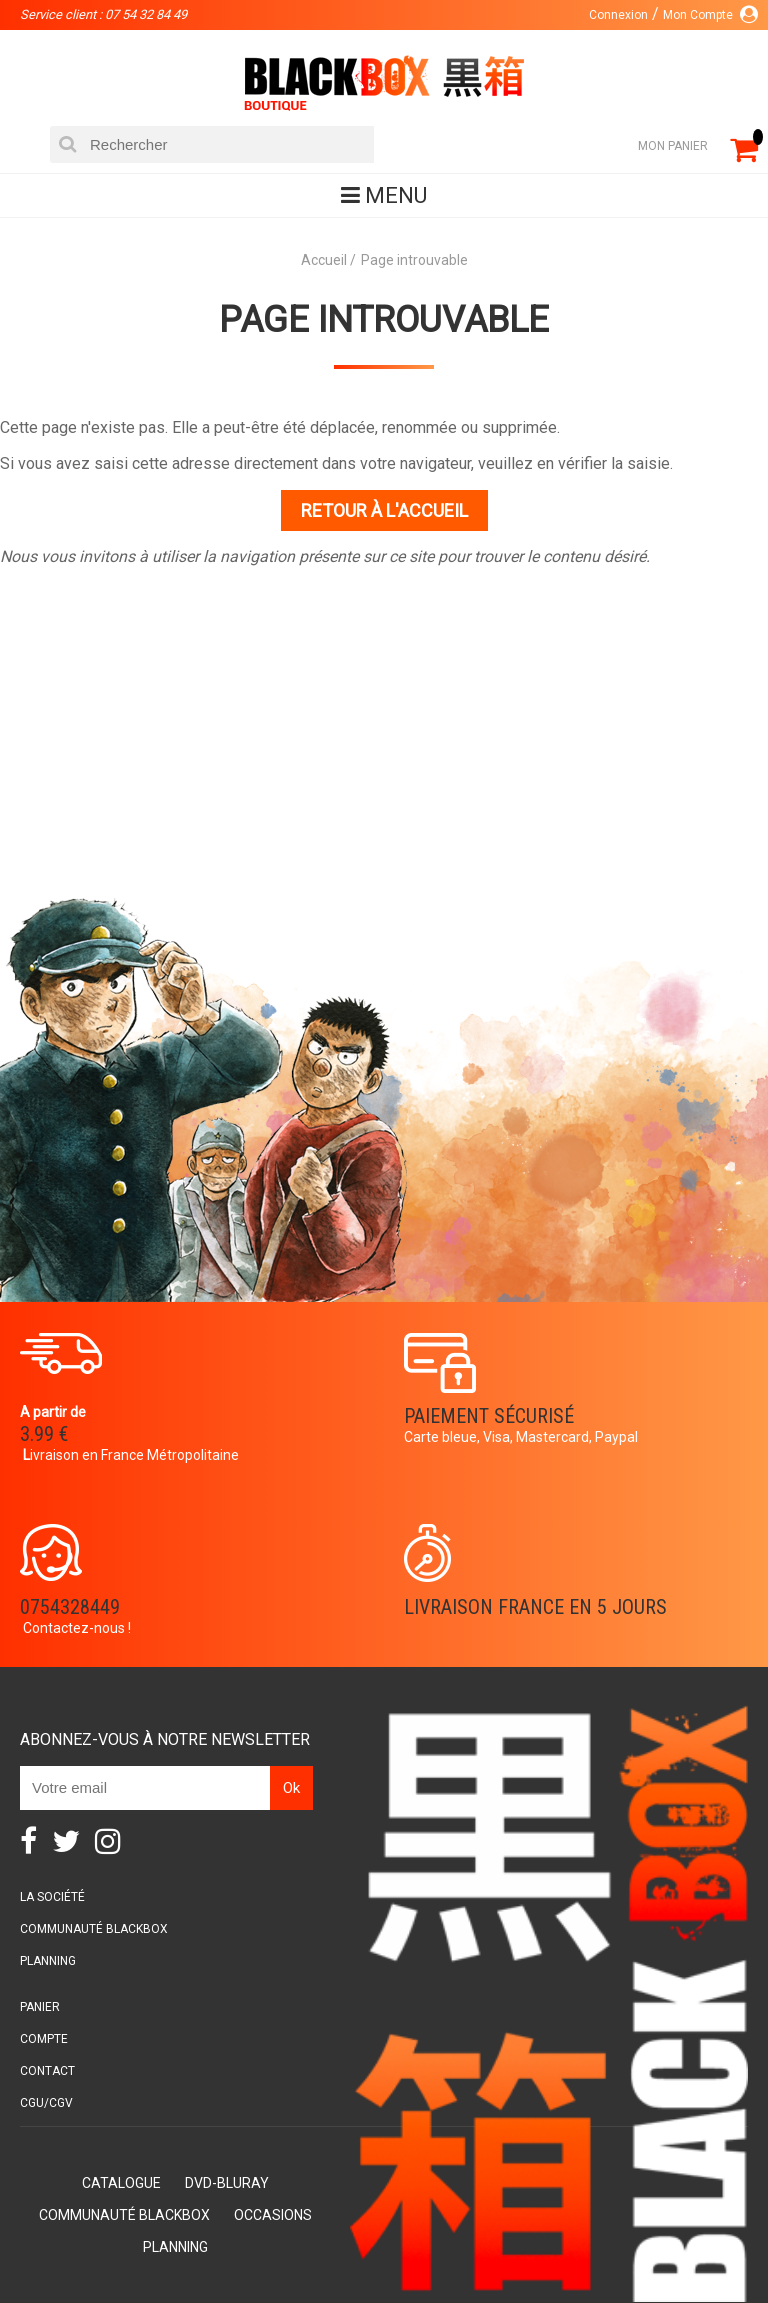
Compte (44, 2039)
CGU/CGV (46, 2103)
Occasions (273, 2215)
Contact (47, 2071)
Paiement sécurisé (489, 1416)
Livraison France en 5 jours (535, 1607)
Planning (48, 1961)
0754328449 (70, 1607)
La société (52, 1897)
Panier (40, 2007)
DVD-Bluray (227, 2183)
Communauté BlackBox (94, 1929)
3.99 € (44, 1434)
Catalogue (121, 2183)
